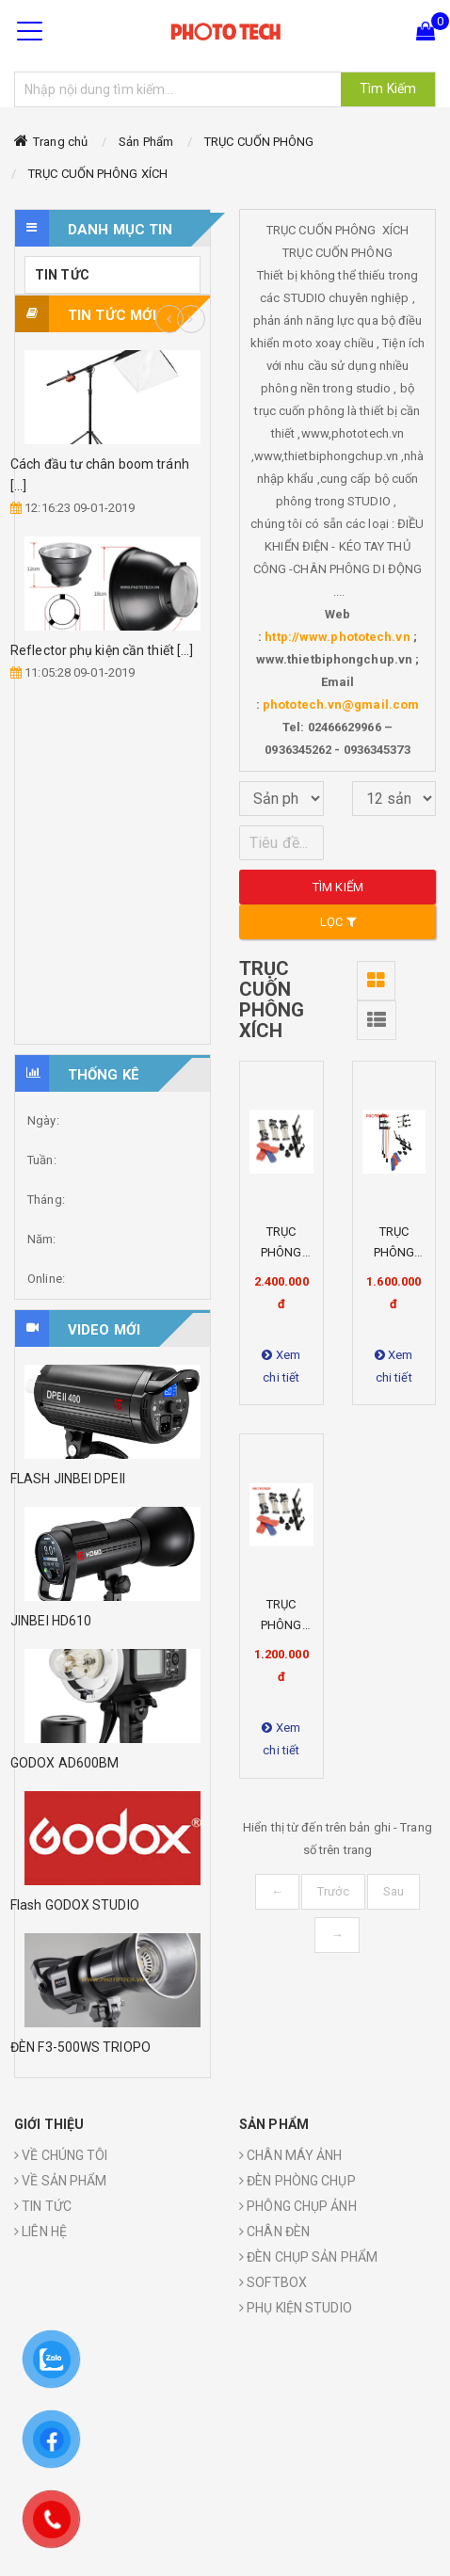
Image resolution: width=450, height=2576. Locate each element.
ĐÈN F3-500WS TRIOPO (80, 2047)
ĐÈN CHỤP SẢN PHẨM (308, 2256)
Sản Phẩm (146, 142)
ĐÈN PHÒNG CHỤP (297, 2180)
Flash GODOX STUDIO (74, 1904)
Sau (393, 1891)
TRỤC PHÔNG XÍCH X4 (394, 1252)
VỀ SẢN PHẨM (60, 2180)
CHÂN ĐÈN (274, 2231)
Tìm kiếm (338, 887)
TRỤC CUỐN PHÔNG (259, 142)
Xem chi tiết (281, 1366)
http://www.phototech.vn (337, 637)
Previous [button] (169, 319)
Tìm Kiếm (388, 88)
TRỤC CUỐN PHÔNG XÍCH (98, 174)
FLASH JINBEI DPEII (67, 1478)
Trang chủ (60, 142)
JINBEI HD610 (50, 1620)
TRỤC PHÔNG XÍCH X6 (281, 1252)
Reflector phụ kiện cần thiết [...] (101, 650)
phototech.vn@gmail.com (341, 704)
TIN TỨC (62, 274)
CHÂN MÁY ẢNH (290, 2155)
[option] (112, 517)
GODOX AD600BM (64, 1762)
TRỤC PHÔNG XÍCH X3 (281, 1625)
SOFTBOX (273, 2282)
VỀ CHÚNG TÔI (60, 2155)
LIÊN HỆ (40, 2231)
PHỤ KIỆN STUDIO (295, 2307)
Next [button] (191, 319)
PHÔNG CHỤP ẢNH (298, 2206)
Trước (333, 1891)
